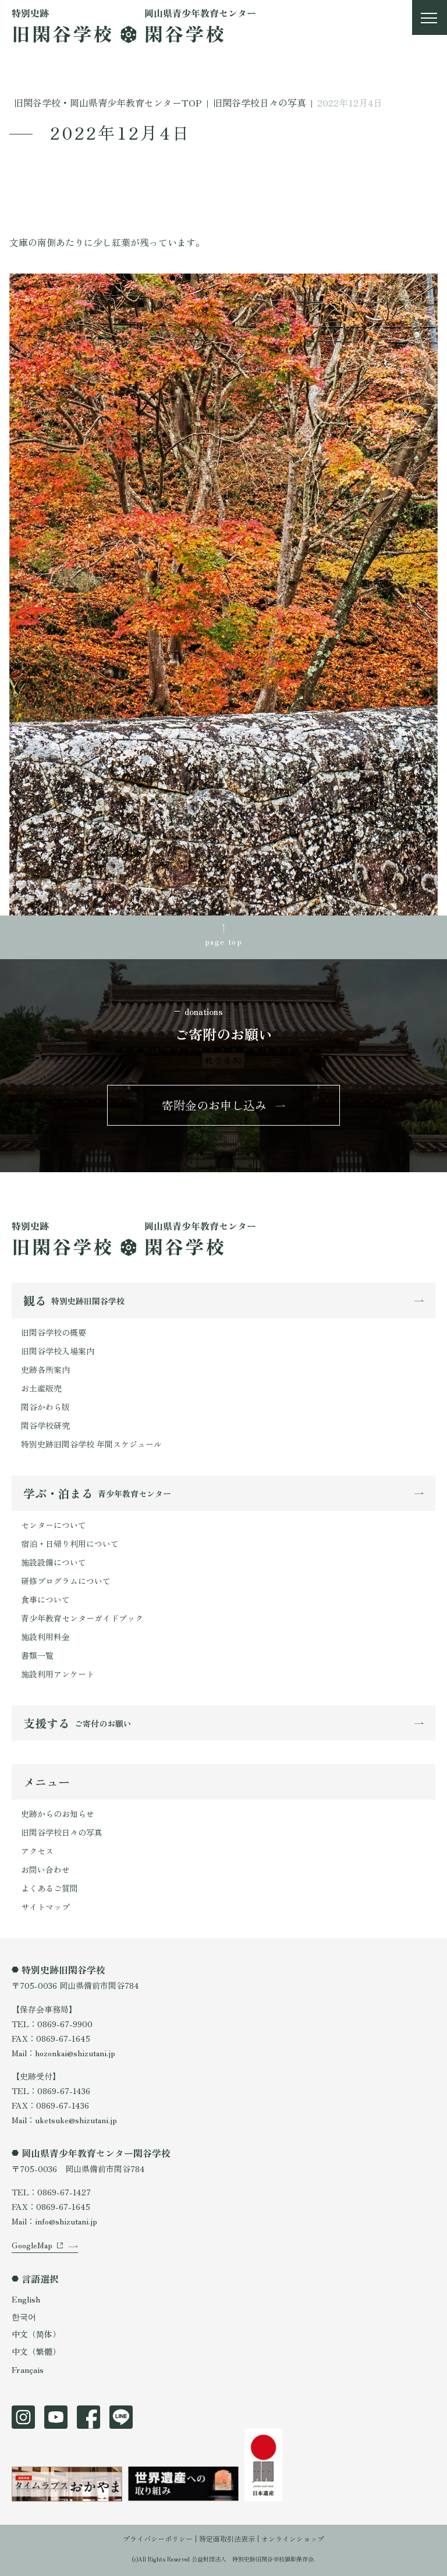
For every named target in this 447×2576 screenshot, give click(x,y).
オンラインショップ (292, 2538)
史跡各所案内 (45, 1369)
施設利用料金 (45, 1636)
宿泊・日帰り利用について (70, 1543)
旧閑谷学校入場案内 (57, 1351)
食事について (45, 1599)
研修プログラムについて (66, 1581)
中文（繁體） (36, 2351)
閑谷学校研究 (45, 1425)
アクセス (37, 1851)
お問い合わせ (45, 1869)
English (26, 2299)
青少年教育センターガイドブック (82, 1618)
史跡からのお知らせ (57, 1813)
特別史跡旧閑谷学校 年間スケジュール (91, 1444)
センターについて (53, 1525)
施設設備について (53, 1562)
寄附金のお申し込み (214, 1105)
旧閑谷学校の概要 (53, 1332)
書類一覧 (37, 1655)
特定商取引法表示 (227, 2538)
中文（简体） (36, 2334)
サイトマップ (45, 1907)
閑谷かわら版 (45, 1407)
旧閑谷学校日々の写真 (61, 1832)
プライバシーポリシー (158, 2538)
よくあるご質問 (49, 1888)
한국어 (24, 2316)
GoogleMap (32, 2245)
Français (28, 2369)
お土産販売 (41, 1388)
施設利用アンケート (57, 1674)
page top (223, 941)
